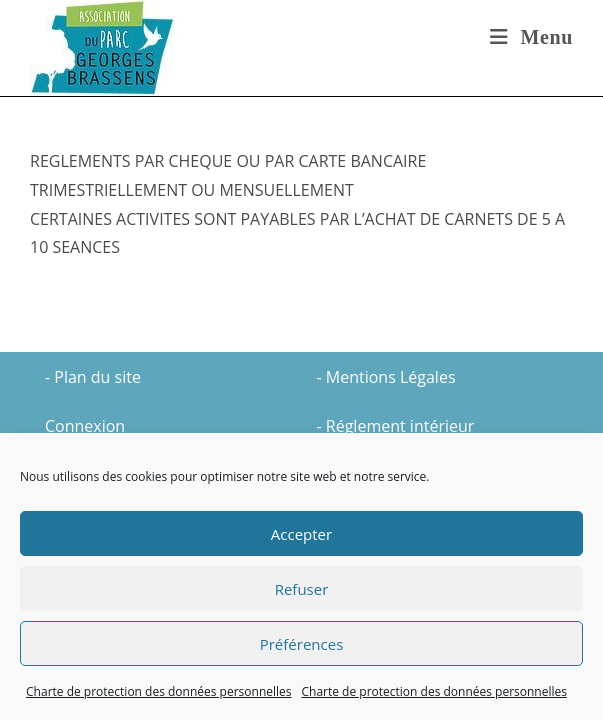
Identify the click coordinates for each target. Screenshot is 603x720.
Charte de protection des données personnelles (158, 691)
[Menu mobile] (531, 37)
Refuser (302, 589)
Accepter (301, 534)
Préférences (302, 644)
